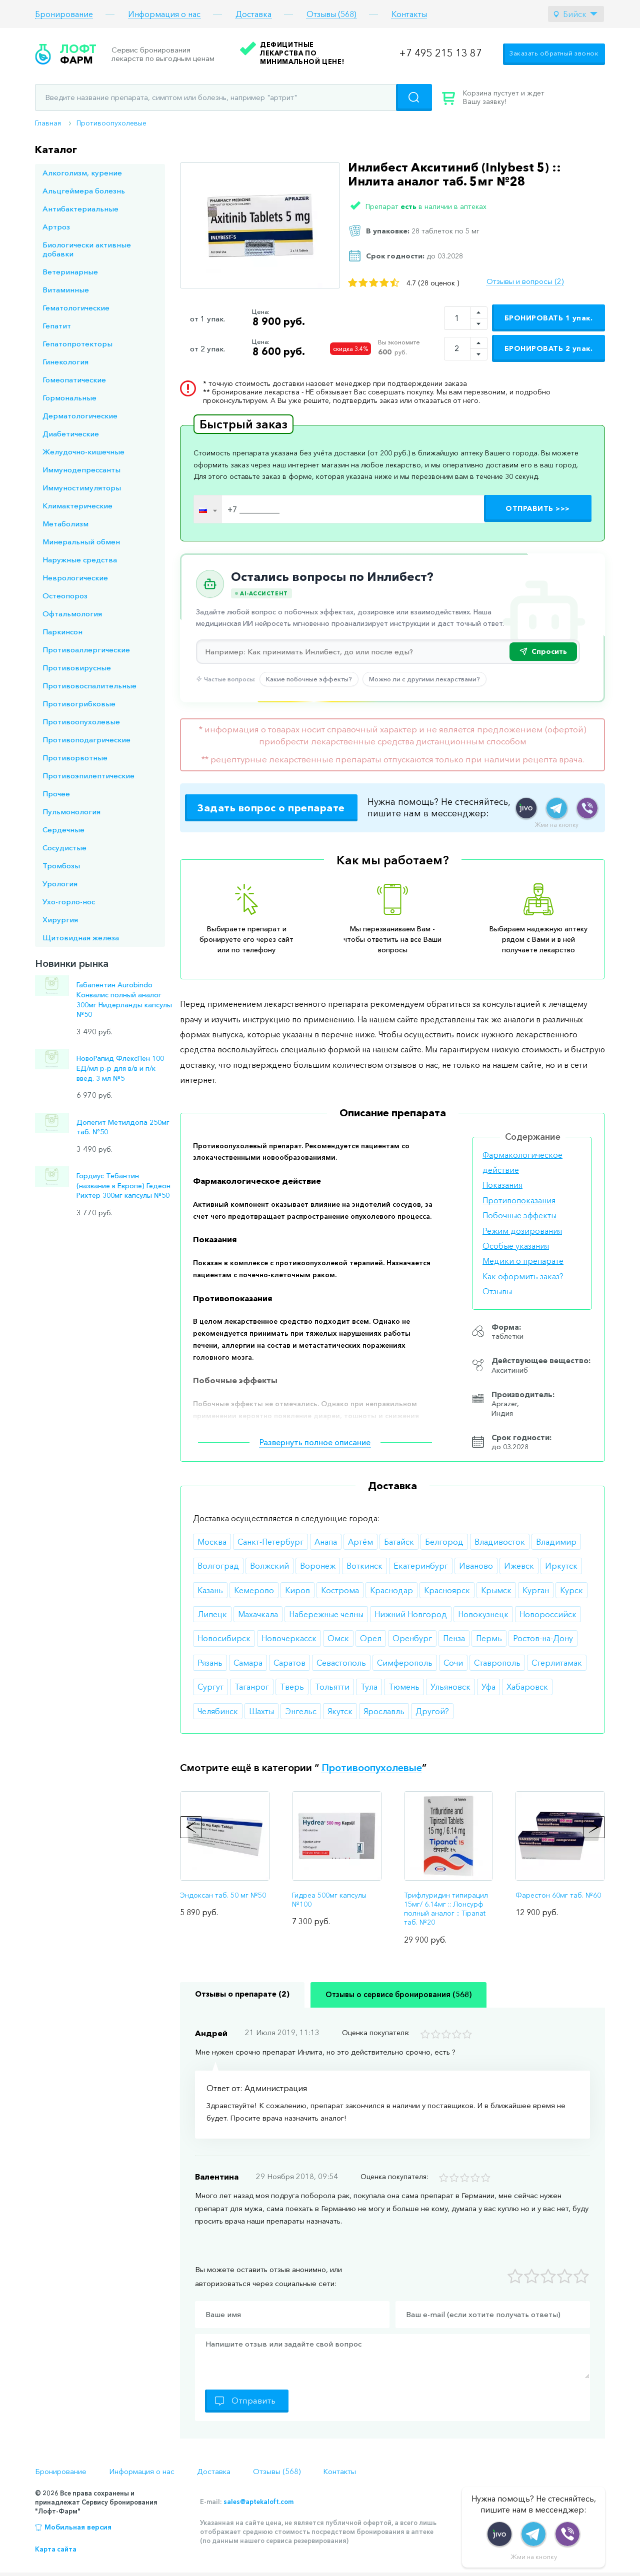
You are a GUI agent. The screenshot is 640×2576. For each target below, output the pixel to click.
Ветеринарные (70, 271)
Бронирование (64, 14)
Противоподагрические (86, 739)
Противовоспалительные (89, 685)
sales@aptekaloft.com (259, 2502)
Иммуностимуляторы (81, 487)
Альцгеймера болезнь (83, 190)
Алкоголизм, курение (82, 172)
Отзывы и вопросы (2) (525, 281)
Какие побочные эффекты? (309, 679)
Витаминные (65, 289)
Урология (60, 883)
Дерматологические (80, 415)
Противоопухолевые (111, 122)
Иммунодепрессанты (81, 469)
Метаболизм (65, 523)
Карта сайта (55, 2549)
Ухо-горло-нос (68, 901)
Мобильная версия (78, 2527)
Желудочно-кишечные (83, 451)
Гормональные (69, 397)
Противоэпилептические (88, 775)
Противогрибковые (79, 703)
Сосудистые (64, 847)
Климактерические (77, 505)
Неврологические (75, 577)
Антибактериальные (80, 208)
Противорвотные (75, 757)
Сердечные (63, 829)
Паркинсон (62, 631)
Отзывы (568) (331, 14)
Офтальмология (72, 613)
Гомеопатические (74, 379)
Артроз (56, 226)
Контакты (409, 14)
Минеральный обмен (81, 541)
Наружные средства (79, 559)
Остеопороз (65, 595)
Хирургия (60, 919)
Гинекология (65, 361)
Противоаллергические (86, 649)
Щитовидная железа (80, 937)
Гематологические (76, 307)
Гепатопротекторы (77, 343)
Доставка (254, 14)
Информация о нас (164, 14)
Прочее (56, 793)
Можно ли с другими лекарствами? (424, 679)
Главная (48, 122)
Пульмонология (71, 811)
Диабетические (70, 433)
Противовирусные (76, 667)
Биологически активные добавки (86, 249)
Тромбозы (61, 865)
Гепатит (56, 325)
